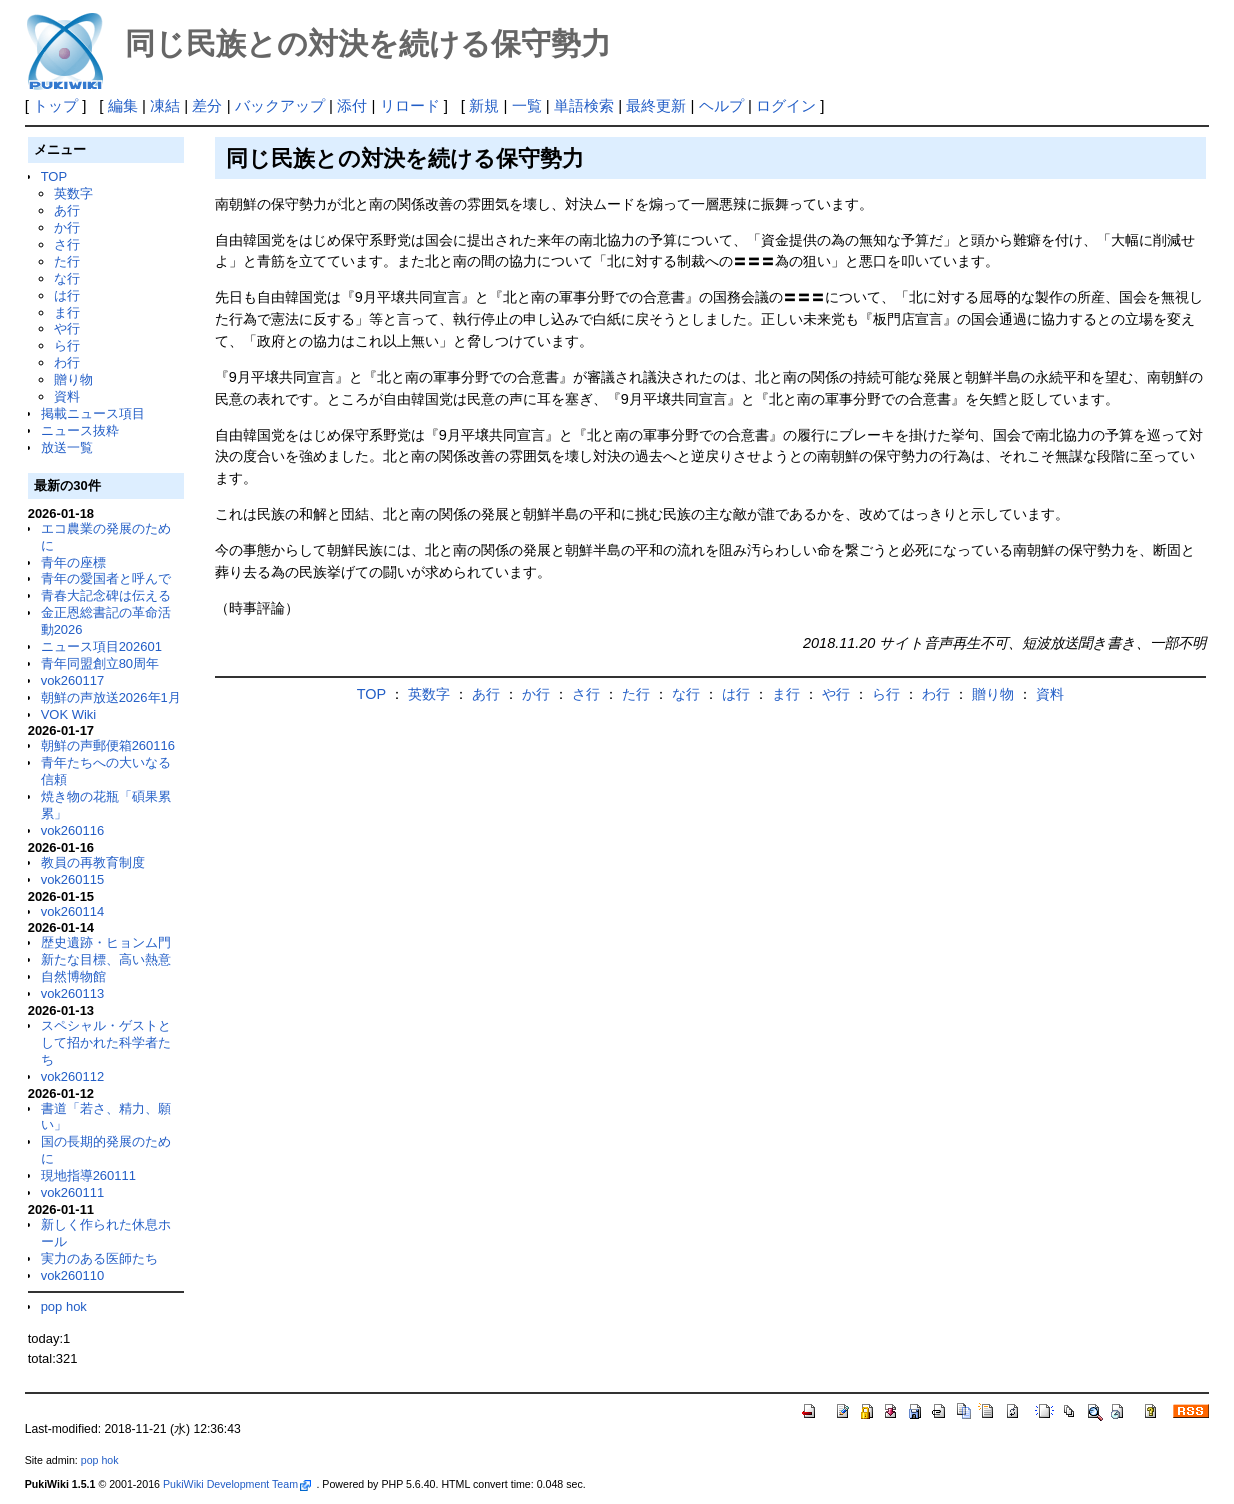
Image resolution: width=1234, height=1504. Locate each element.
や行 (67, 328)
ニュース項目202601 (101, 646)
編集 (123, 105)
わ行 (67, 362)
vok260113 (73, 993)
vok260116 (73, 830)
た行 (67, 261)
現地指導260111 (88, 1175)
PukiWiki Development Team (237, 1484)
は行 (67, 295)
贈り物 (73, 379)
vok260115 (73, 879)
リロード (410, 105)
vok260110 (73, 1275)
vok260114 (73, 911)
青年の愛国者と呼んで (106, 578)
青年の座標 (73, 562)
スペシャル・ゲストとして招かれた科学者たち (106, 1042)
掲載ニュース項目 (93, 413)
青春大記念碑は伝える (106, 595)
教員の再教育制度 (93, 862)
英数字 (73, 193)
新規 (484, 105)
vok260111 (73, 1192)
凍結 (165, 105)
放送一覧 (67, 447)
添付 (352, 105)
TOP (54, 176)
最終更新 (656, 105)
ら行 (67, 345)
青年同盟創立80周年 (100, 663)
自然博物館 (73, 976)
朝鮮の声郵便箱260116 (108, 745)
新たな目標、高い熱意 (106, 959)
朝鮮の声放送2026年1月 (111, 697)
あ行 (67, 210)
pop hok (64, 1306)
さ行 (67, 244)
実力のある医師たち (99, 1258)
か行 (67, 227)
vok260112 (73, 1076)
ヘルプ (721, 105)
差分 (207, 105)
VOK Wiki (69, 714)
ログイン (786, 105)
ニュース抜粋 (80, 430)
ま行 (67, 312)
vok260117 (73, 680)
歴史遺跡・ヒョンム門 (106, 942)
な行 (67, 278)
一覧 (527, 105)
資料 (67, 396)
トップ (55, 105)
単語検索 (584, 105)
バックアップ (280, 105)
